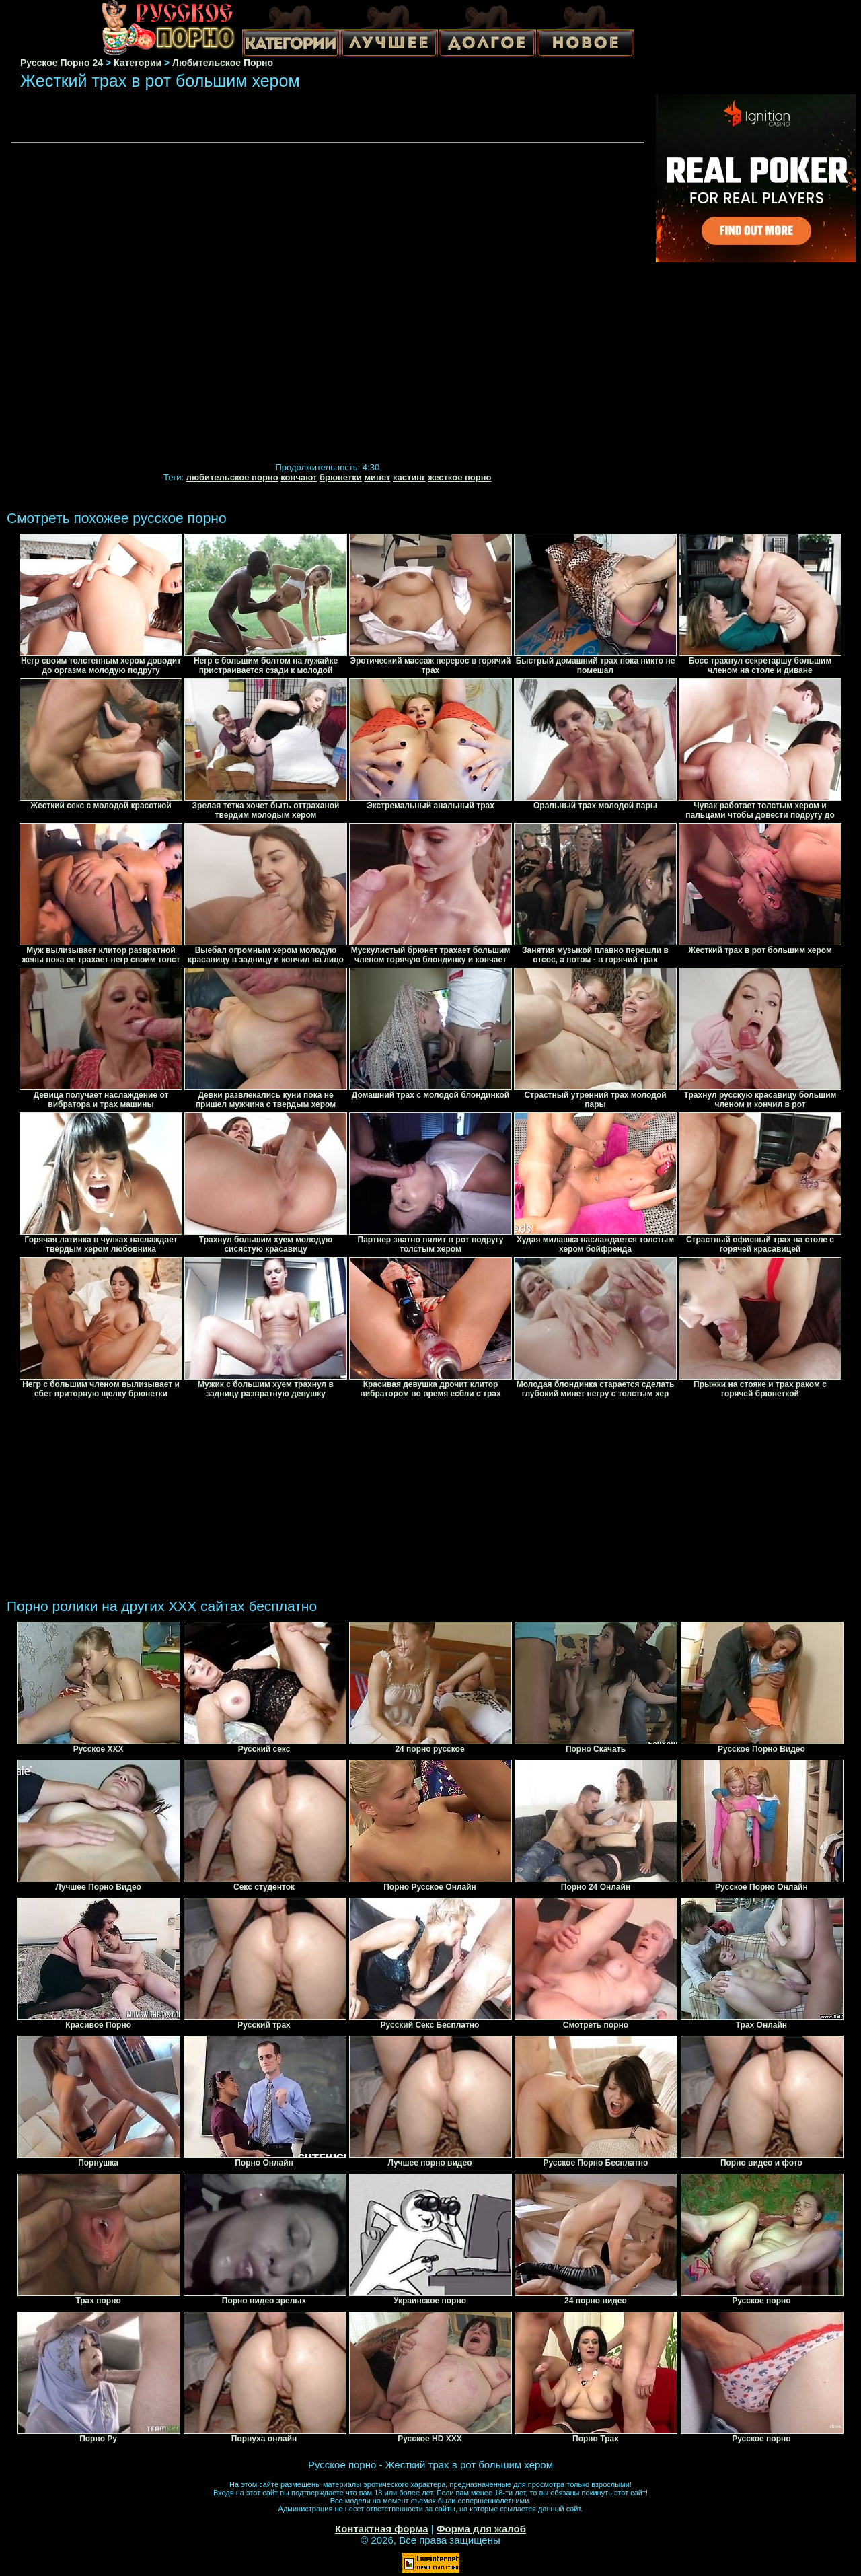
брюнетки (341, 477)
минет (377, 477)
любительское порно (232, 477)
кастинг (409, 477)
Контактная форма (381, 2528)
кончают (298, 477)
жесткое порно (459, 477)
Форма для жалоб (481, 2528)
